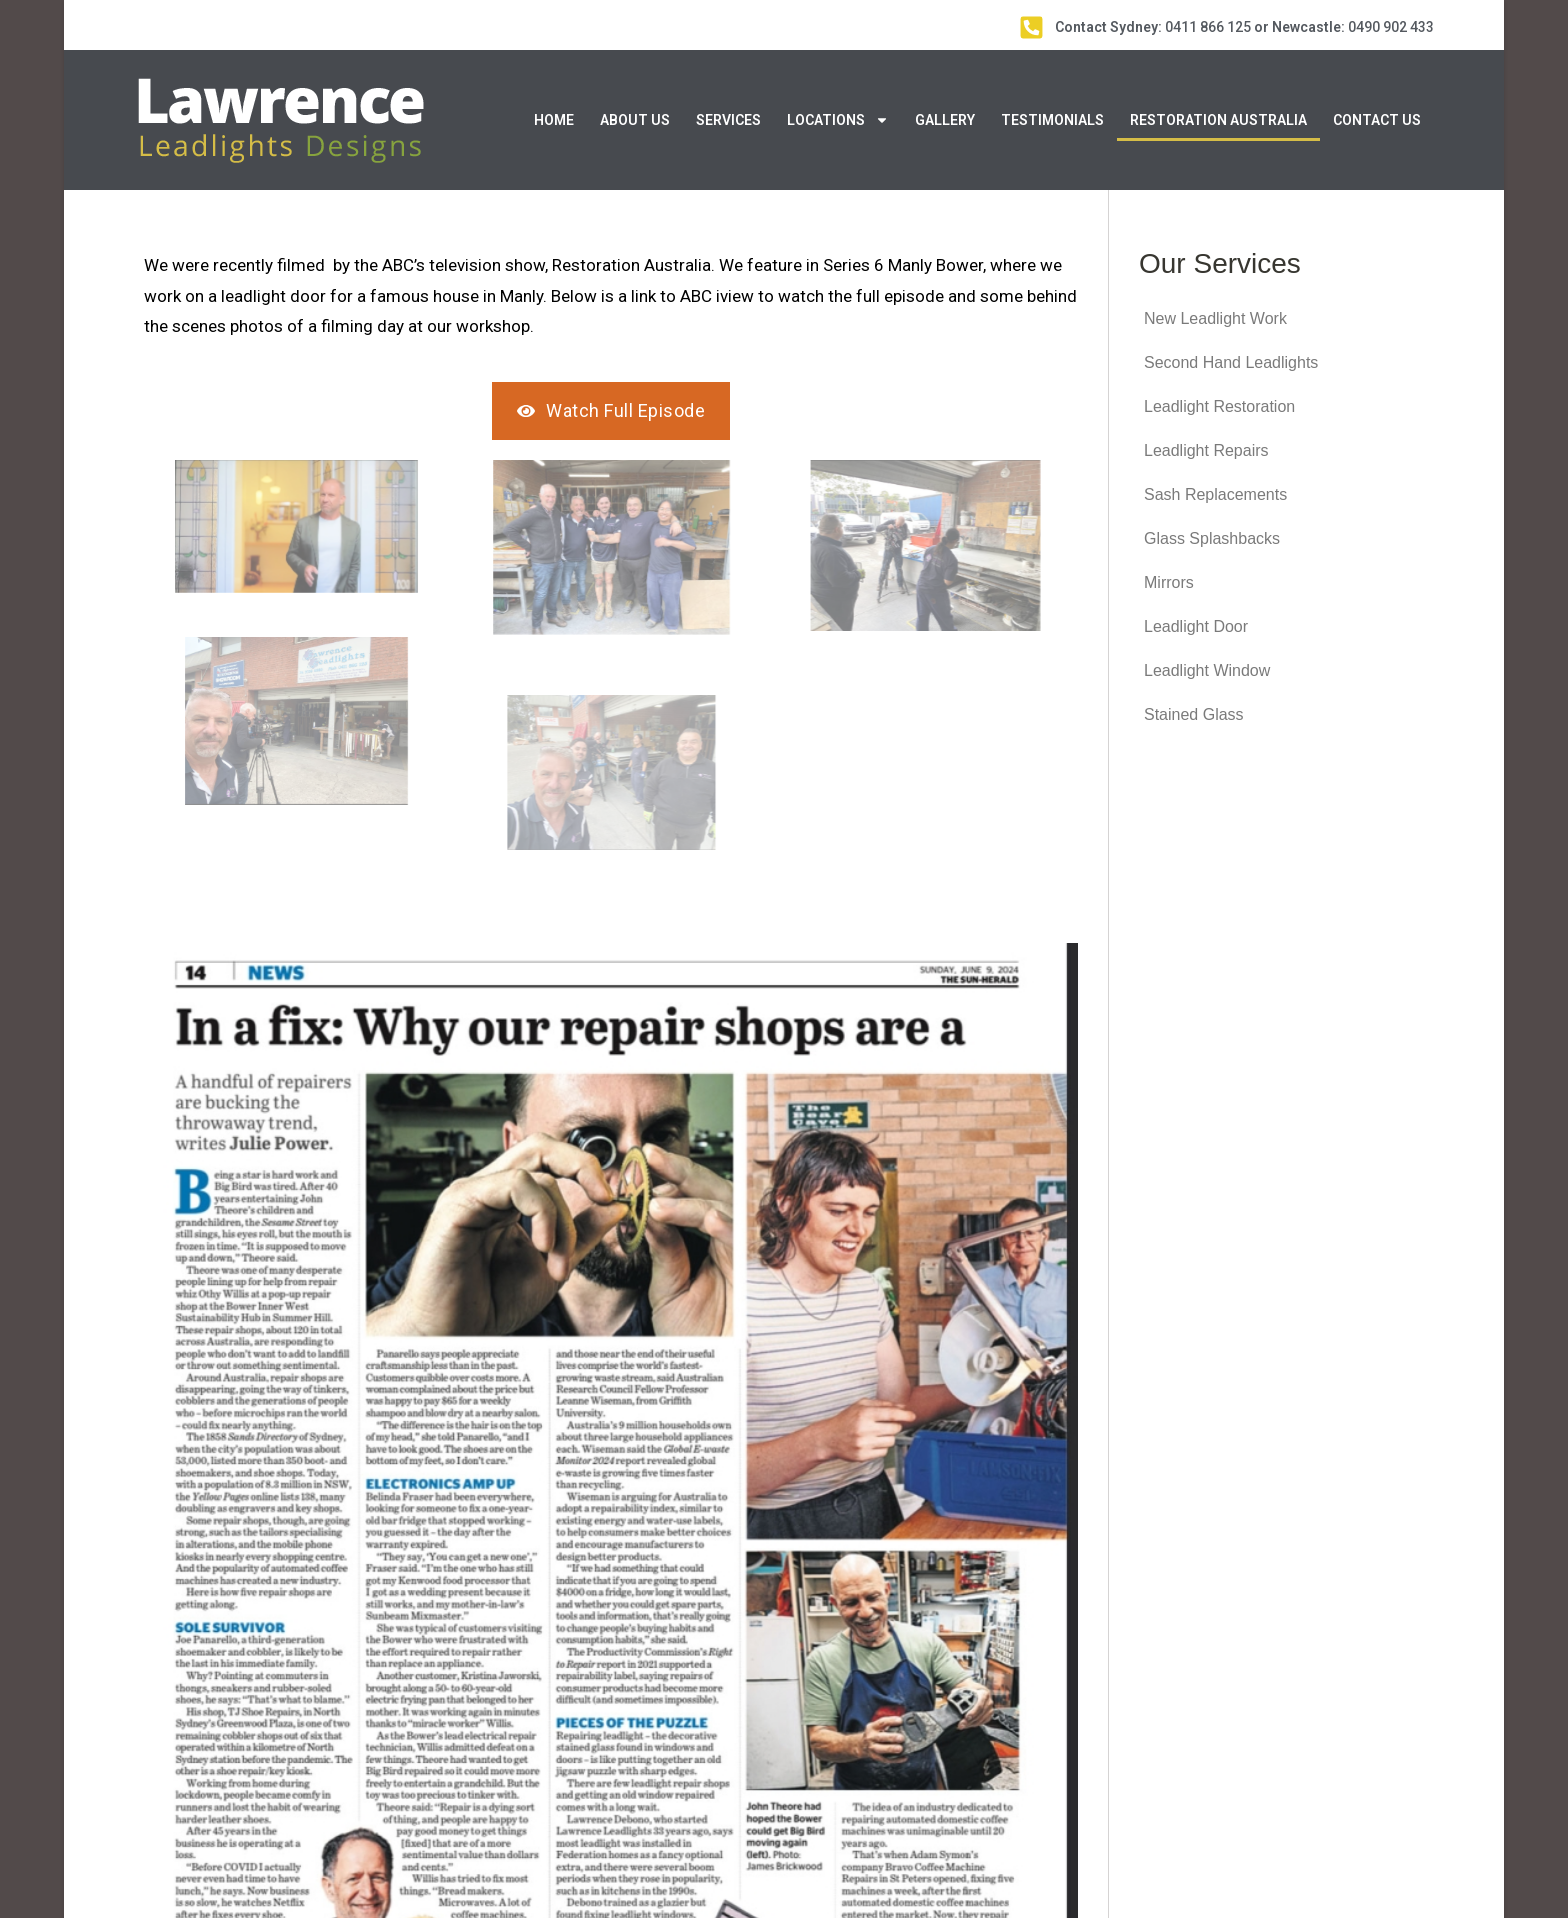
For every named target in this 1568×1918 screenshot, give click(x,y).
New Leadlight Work (1215, 318)
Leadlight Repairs (1206, 450)
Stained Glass (1194, 714)
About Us (635, 120)
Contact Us (1377, 120)
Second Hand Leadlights (1231, 362)
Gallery (945, 120)
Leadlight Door (1196, 626)
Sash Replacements (1215, 494)
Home (554, 120)
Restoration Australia (1218, 120)
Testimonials (1052, 120)
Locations (838, 120)
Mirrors (1169, 582)
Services (728, 120)
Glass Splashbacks (1212, 538)
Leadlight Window (1207, 670)
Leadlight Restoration (1219, 406)
